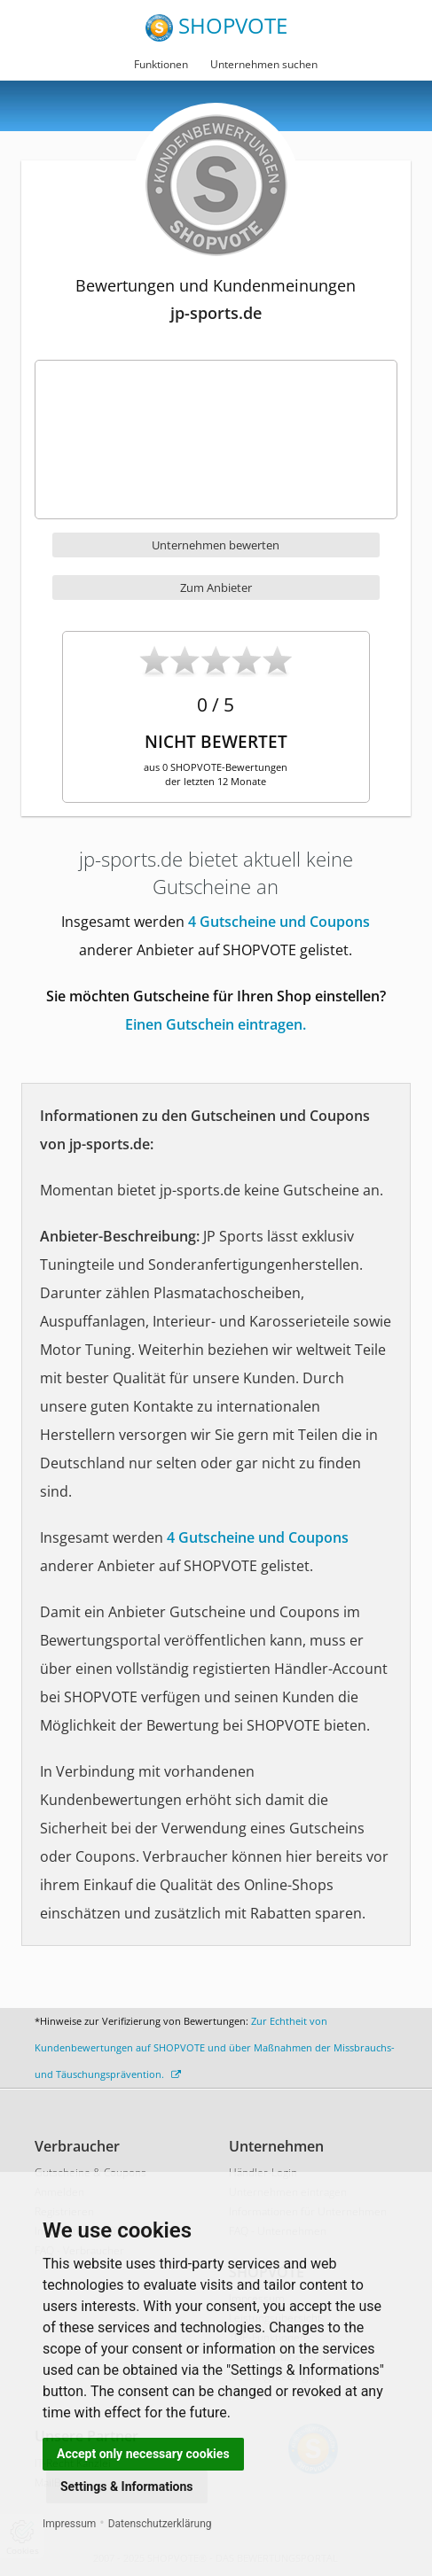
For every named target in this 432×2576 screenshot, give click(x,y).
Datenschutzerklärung (160, 2524)
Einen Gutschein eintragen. (215, 1024)
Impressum (69, 2524)
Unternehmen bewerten (215, 545)
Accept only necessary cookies (143, 2454)
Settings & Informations (126, 2486)
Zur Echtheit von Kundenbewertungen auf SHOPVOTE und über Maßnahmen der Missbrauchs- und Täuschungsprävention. (215, 2047)
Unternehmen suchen (264, 64)
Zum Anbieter (216, 587)
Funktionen (161, 64)
